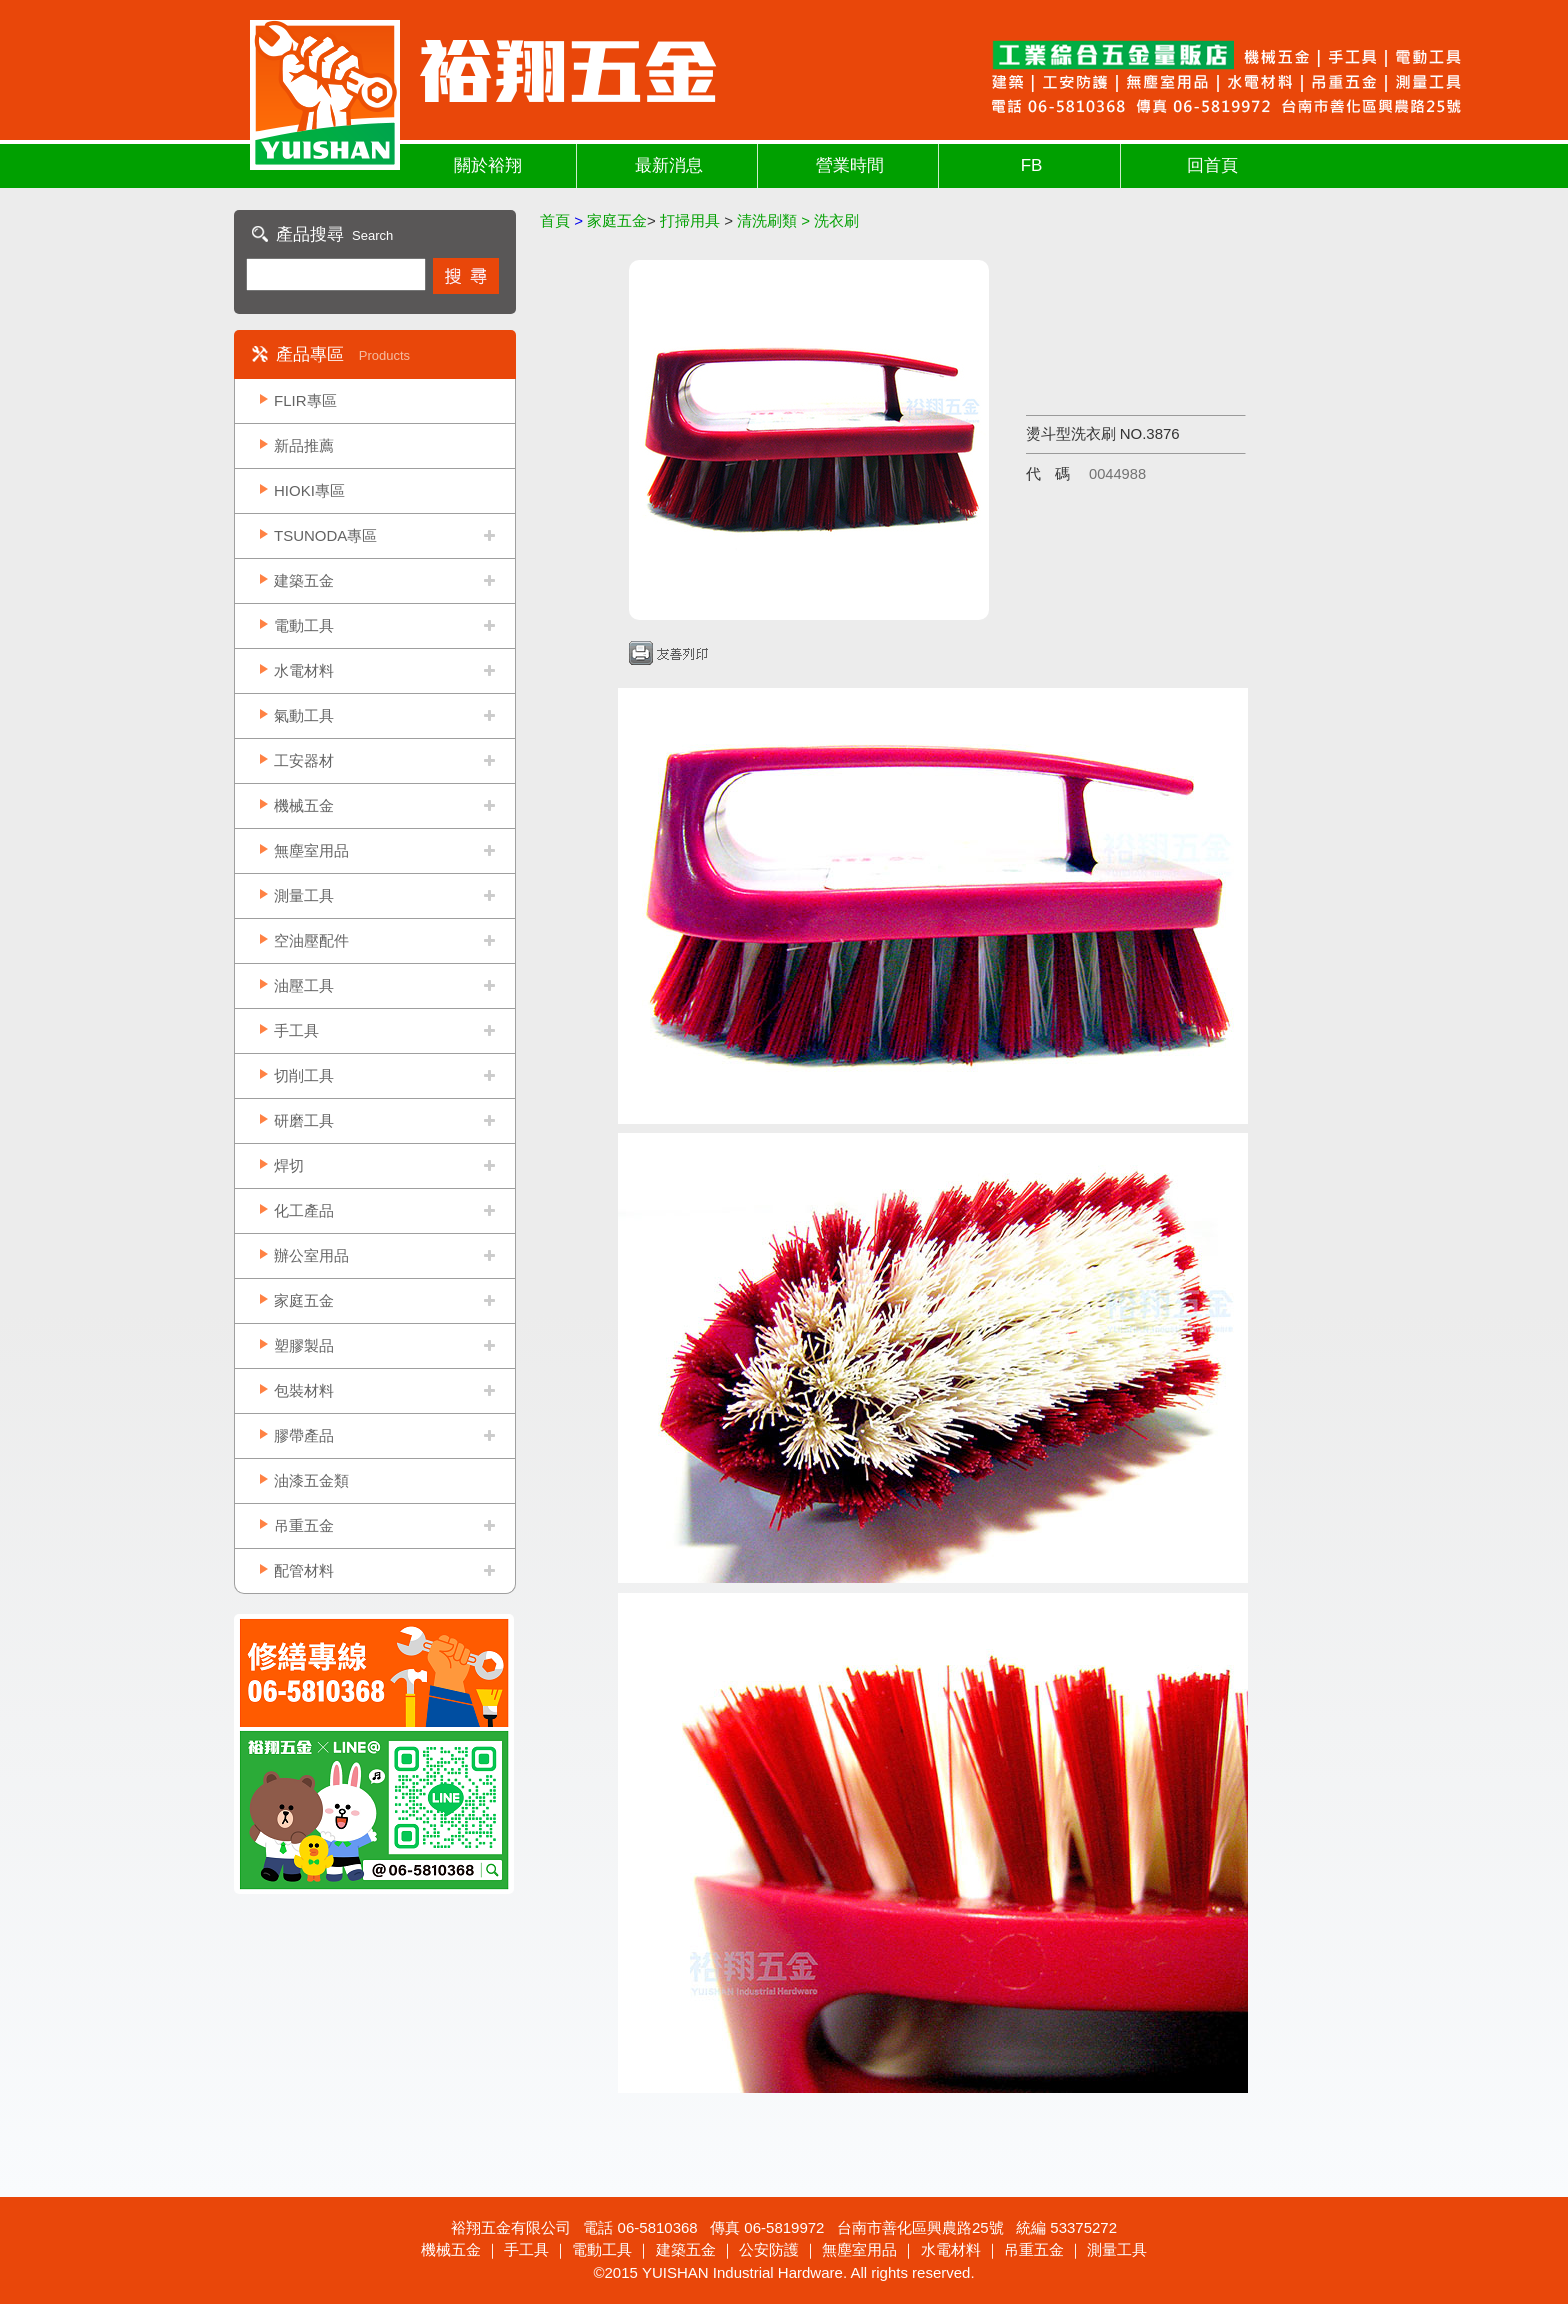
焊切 (289, 1165)
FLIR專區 (305, 400)
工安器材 (304, 760)
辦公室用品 (311, 1255)
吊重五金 (304, 1525)
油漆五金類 (311, 1480)
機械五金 (304, 805)
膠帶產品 (304, 1435)
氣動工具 (304, 715)
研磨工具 (304, 1120)
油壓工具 (304, 985)
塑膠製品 (304, 1345)
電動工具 (304, 625)
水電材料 (304, 670)
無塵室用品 (311, 850)
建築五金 (304, 580)
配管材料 (304, 1570)
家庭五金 (304, 1300)
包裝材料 (304, 1390)
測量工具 (304, 895)
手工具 (296, 1030)
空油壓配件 (311, 940)
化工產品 (304, 1210)
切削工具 (304, 1075)
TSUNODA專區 (325, 535)
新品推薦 (304, 445)
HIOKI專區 (309, 490)
